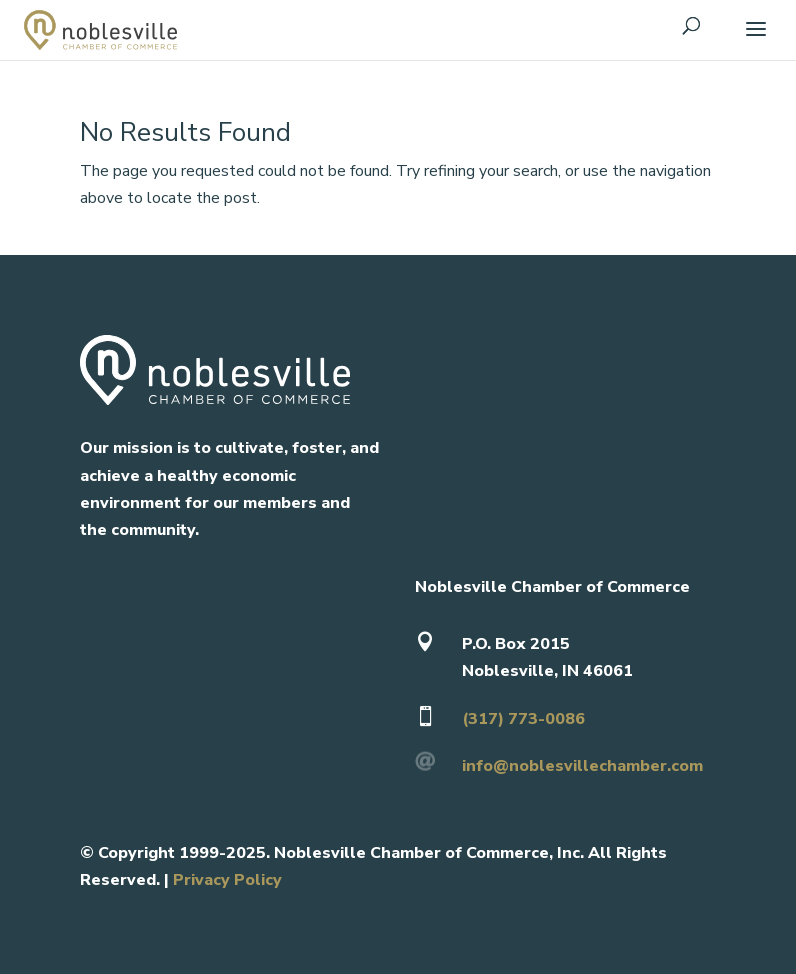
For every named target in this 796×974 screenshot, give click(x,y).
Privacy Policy (227, 880)
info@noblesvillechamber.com (582, 766)
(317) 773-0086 (523, 719)
